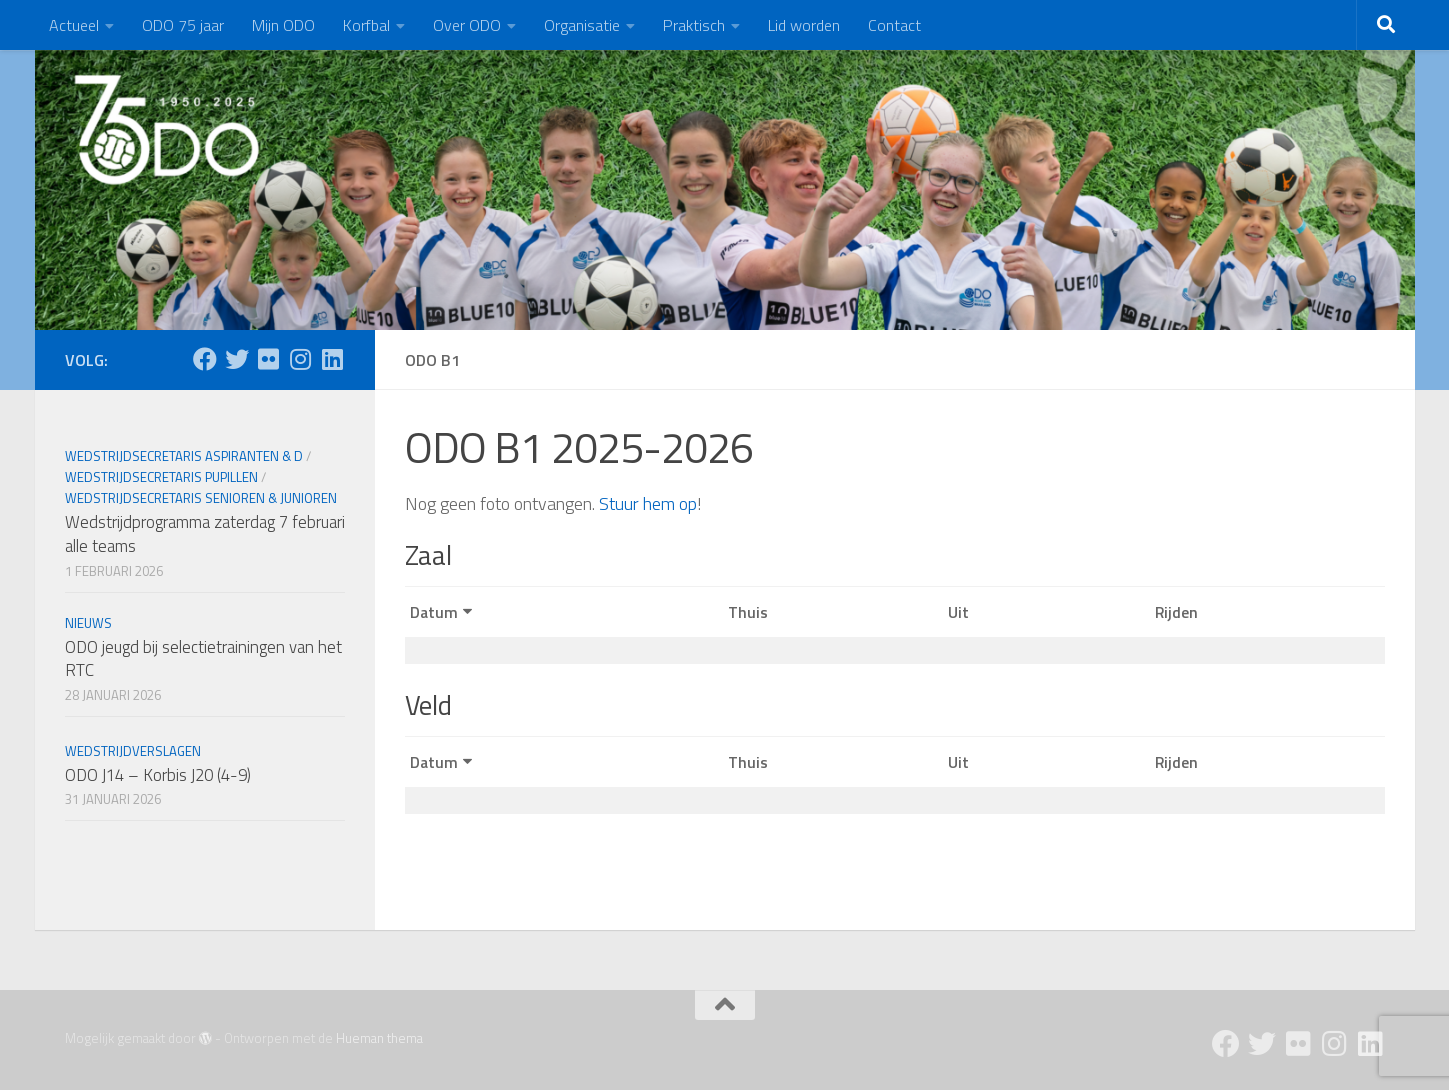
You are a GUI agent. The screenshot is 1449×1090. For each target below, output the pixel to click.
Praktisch (694, 25)
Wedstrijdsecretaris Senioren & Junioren (201, 498)
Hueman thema (379, 1038)
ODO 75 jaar (183, 25)
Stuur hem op (648, 503)
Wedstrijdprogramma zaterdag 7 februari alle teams (205, 534)
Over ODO (467, 25)
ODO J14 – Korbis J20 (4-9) (158, 775)
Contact (894, 25)
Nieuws (88, 623)
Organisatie (582, 25)
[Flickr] (269, 359)
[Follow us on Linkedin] (333, 359)
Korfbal (366, 25)
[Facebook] (205, 359)
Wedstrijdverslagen (133, 751)
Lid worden (804, 25)
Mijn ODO (283, 25)
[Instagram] (301, 359)
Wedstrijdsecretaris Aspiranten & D (184, 456)
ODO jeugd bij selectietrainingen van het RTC (203, 659)
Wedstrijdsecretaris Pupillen (161, 477)
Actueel (74, 25)
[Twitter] (237, 359)
